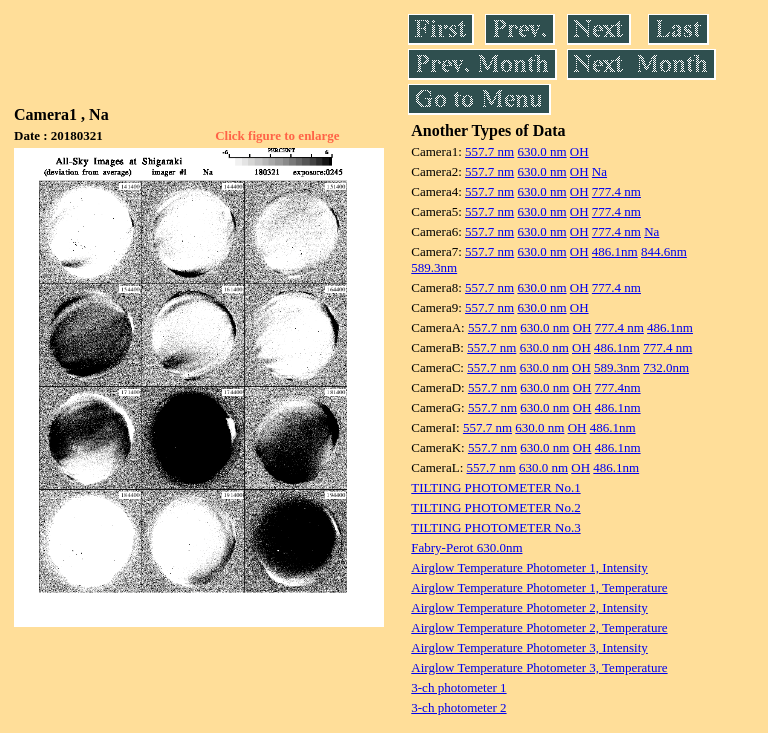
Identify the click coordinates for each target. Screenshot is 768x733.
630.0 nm (541, 151)
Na (599, 171)
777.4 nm (616, 191)
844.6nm (664, 251)
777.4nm (618, 387)
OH (579, 151)
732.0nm (666, 367)
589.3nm (434, 267)
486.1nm (615, 251)
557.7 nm (489, 151)
